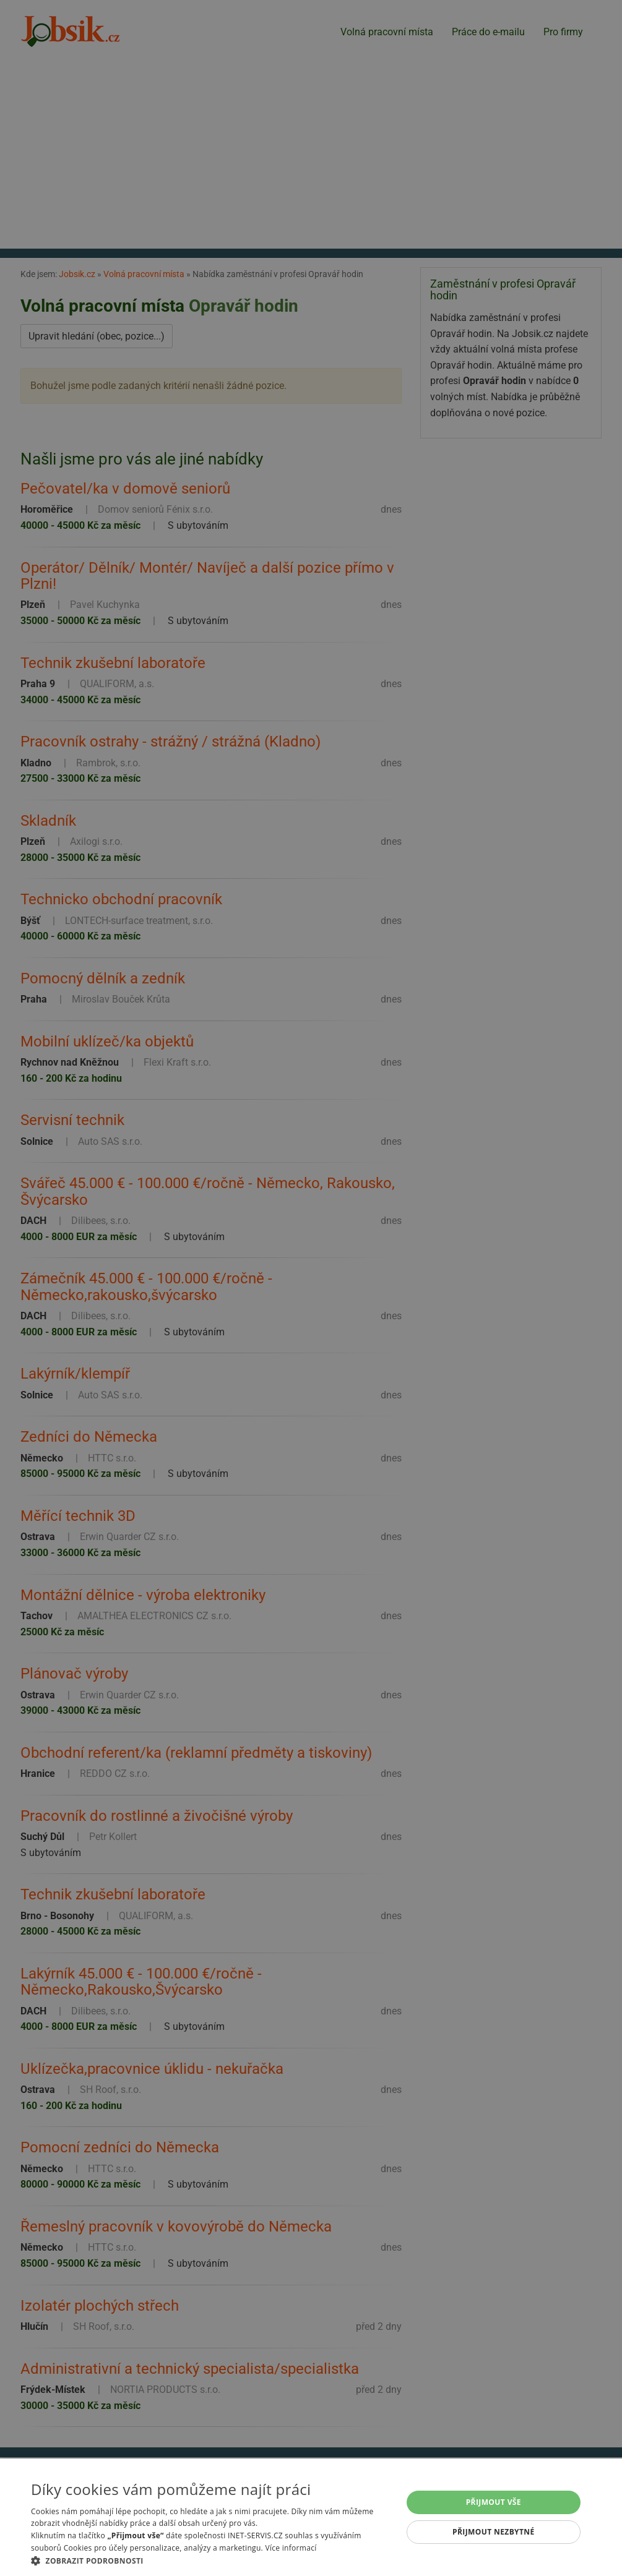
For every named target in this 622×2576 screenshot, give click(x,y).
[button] (211, 2560)
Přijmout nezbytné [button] (493, 2532)
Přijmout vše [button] (493, 2502)
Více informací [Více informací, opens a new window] (290, 2548)
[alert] (311, 1288)
